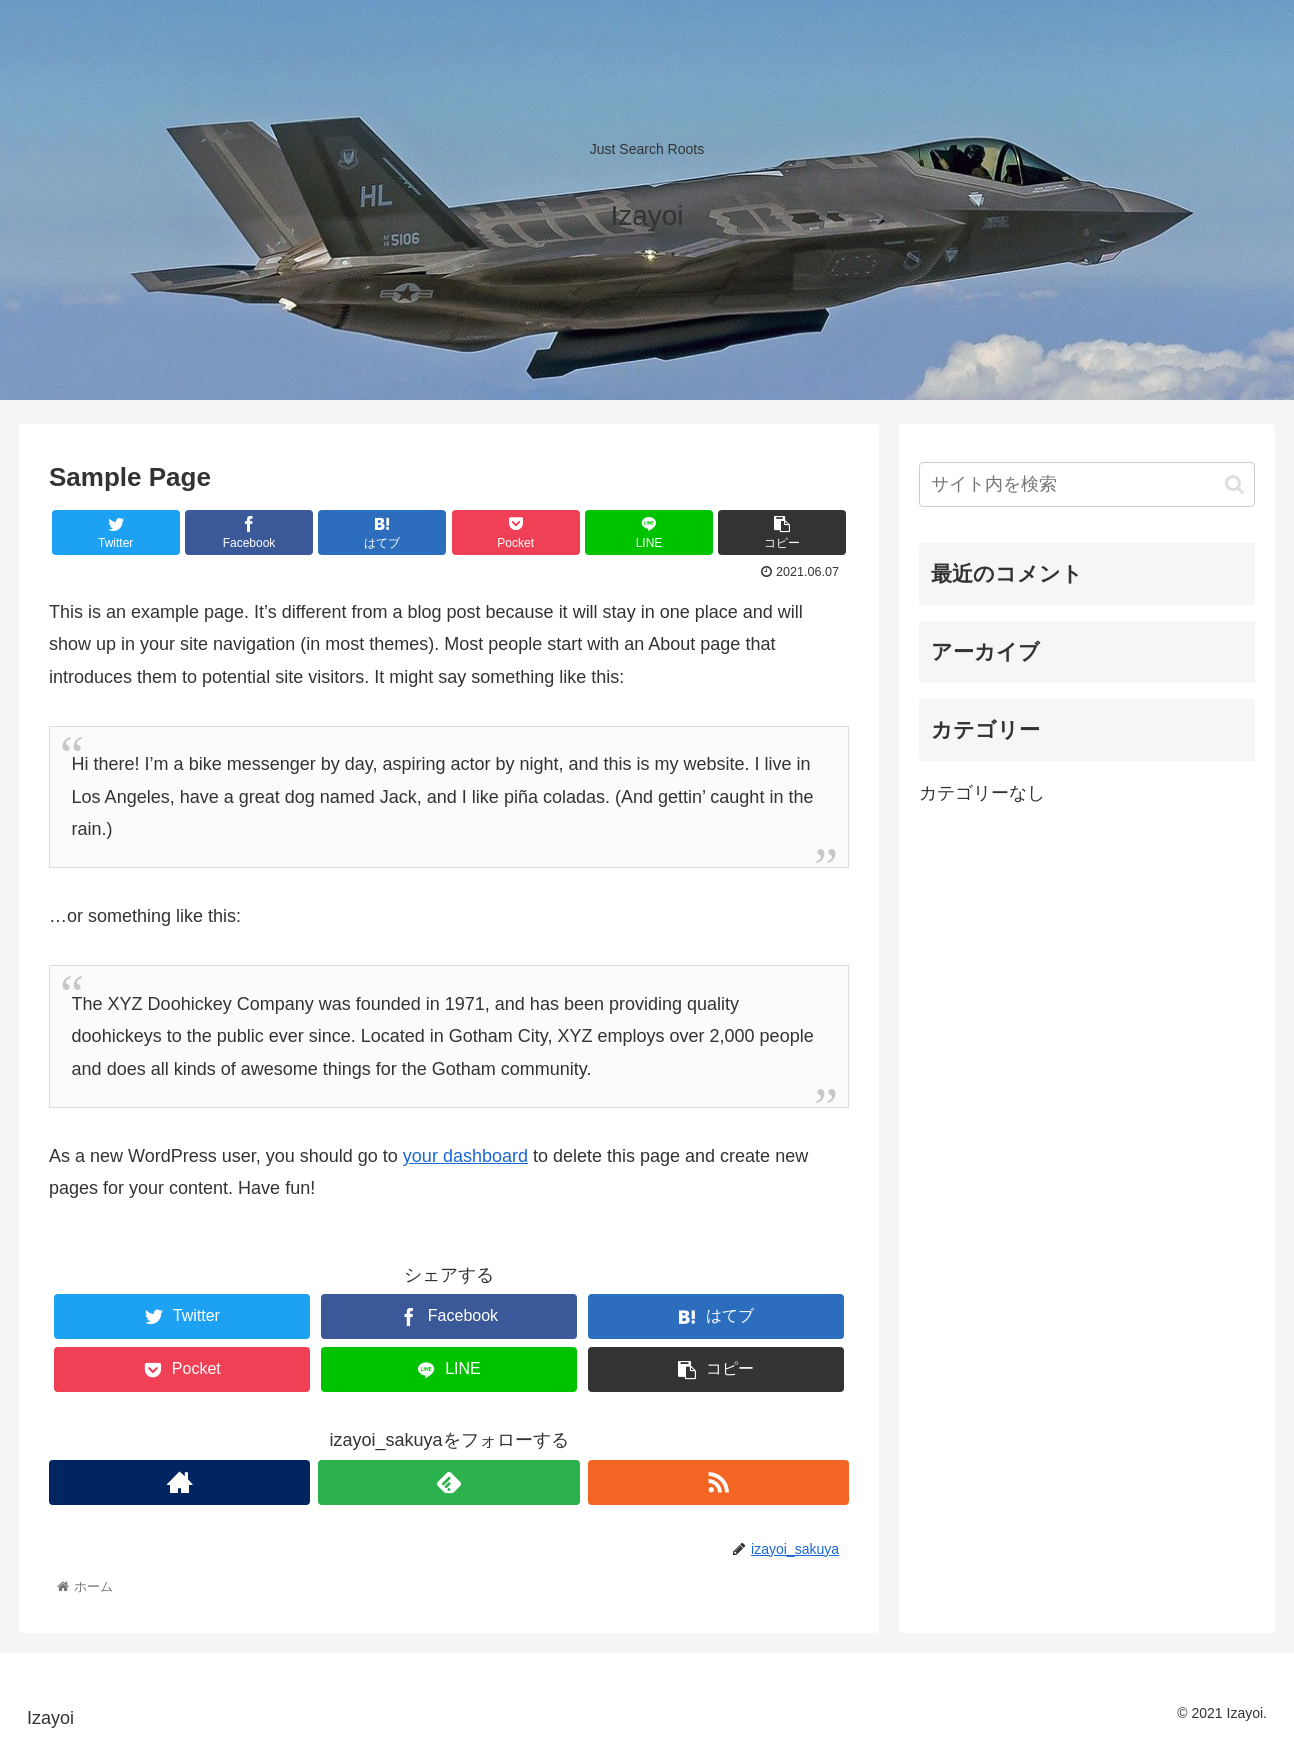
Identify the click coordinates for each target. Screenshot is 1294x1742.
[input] (1087, 484)
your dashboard (465, 1156)
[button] (1234, 484)
